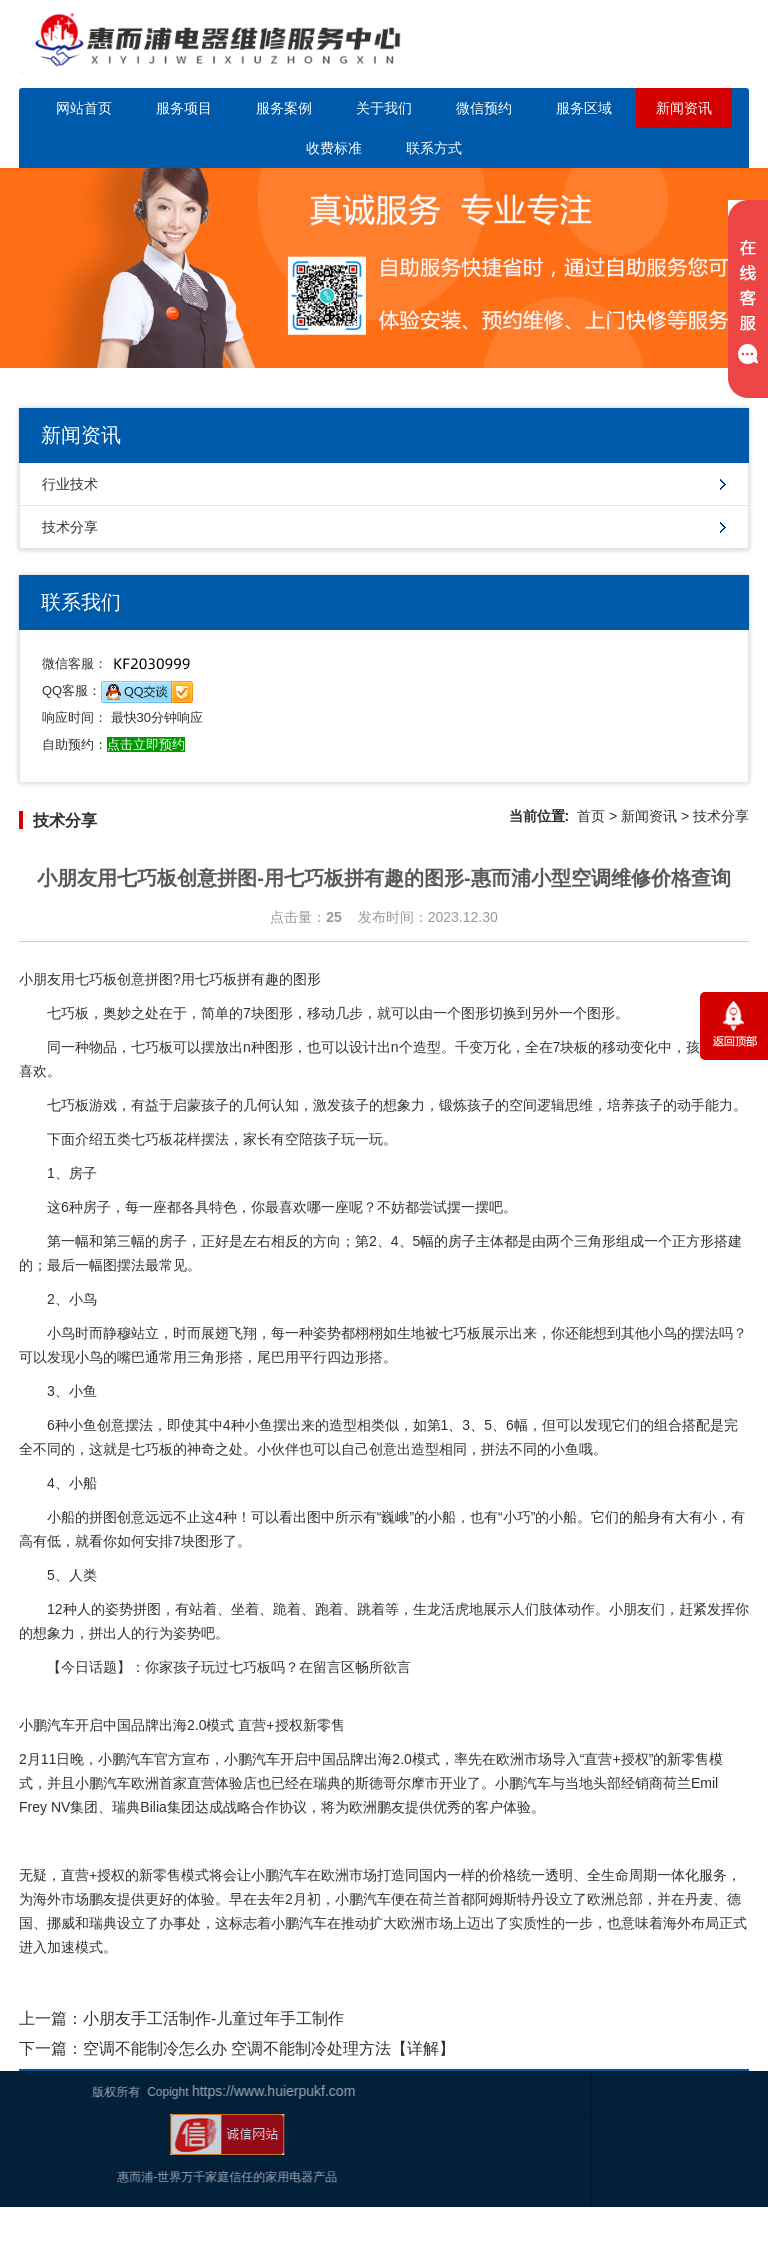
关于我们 (384, 108)
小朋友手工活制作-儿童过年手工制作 (213, 2018)
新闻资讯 (684, 108)
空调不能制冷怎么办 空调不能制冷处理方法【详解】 (269, 2048)
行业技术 (70, 484)
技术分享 (70, 527)
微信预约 (484, 108)
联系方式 (434, 148)
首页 (591, 816)
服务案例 (284, 108)
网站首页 (84, 108)
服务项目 (184, 108)
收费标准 (334, 148)
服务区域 (584, 108)
